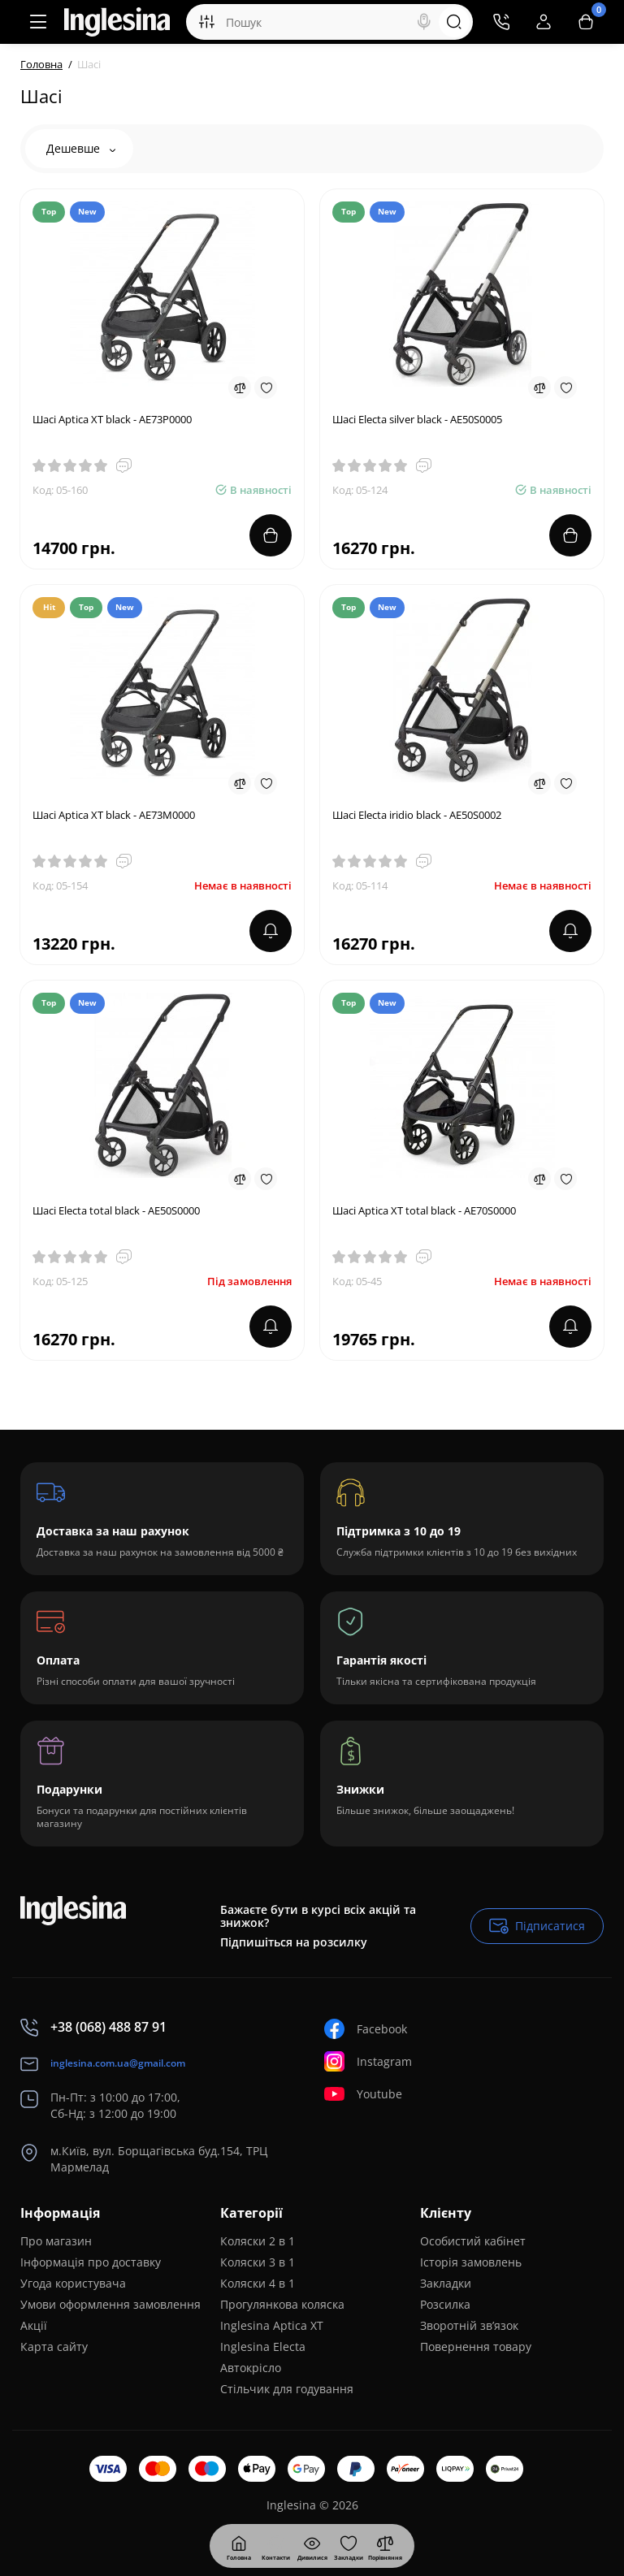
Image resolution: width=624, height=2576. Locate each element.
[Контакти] (501, 22)
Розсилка (445, 2304)
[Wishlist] (265, 387)
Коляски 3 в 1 (257, 2262)
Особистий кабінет (473, 2241)
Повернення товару (475, 2346)
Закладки (445, 2283)
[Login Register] (543, 22)
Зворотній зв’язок (469, 2325)
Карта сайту (54, 2346)
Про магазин (56, 2241)
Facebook (365, 2029)
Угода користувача (73, 2283)
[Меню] (38, 22)
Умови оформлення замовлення (110, 2304)
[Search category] (206, 21)
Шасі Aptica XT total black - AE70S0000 (424, 1210)
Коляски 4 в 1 (257, 2283)
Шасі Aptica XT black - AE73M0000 (113, 814)
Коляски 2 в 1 (257, 2241)
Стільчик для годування (286, 2388)
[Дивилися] (275, 2546)
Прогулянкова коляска (282, 2304)
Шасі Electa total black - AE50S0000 (116, 1210)
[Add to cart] (270, 535)
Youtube (363, 2094)
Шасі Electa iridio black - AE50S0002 (416, 814)
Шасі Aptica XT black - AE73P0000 (112, 419)
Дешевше (80, 148)
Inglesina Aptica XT (271, 2325)
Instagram (368, 2061)
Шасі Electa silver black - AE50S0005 (417, 419)
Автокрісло (250, 2367)
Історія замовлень (471, 2262)
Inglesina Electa (263, 2346)
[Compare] (239, 387)
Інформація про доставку (90, 2262)
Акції (33, 2325)
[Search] (424, 21)
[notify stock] (270, 931)
